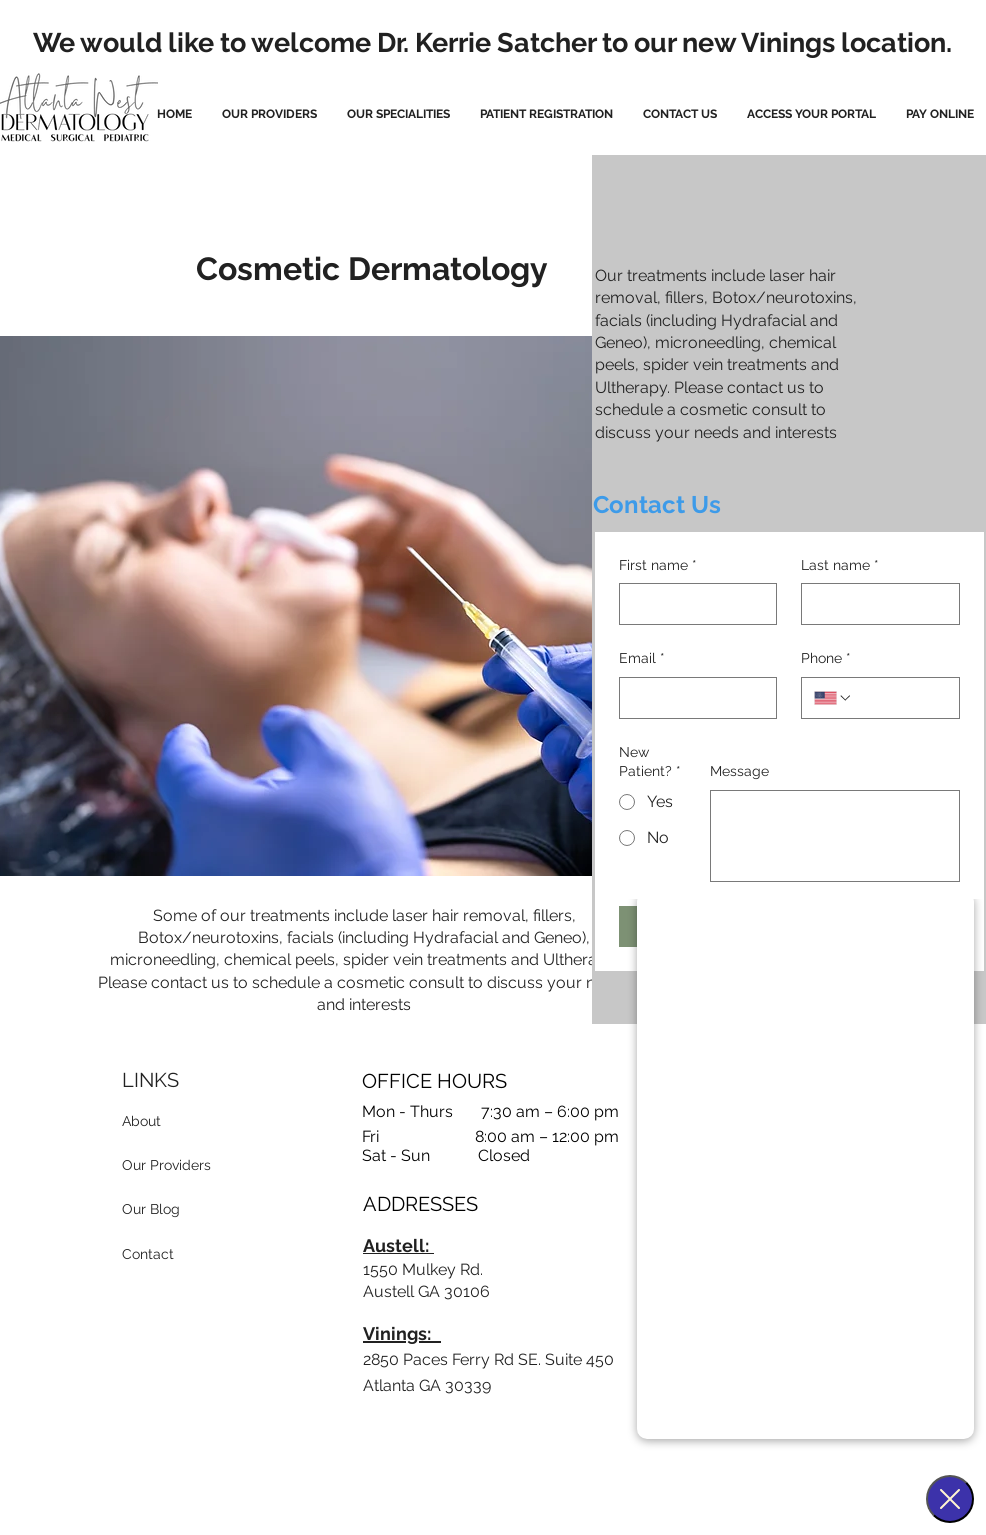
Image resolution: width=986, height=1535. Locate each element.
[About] (178, 1122)
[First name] (692, 604)
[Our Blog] (172, 1210)
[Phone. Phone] (900, 698)
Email (642, 659)
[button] (398, 114)
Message (739, 771)
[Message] (835, 836)
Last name (840, 566)
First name (658, 566)
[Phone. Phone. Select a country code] (833, 698)
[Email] (692, 698)
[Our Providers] (180, 1166)
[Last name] (874, 604)
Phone (826, 659)
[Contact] (164, 1255)
